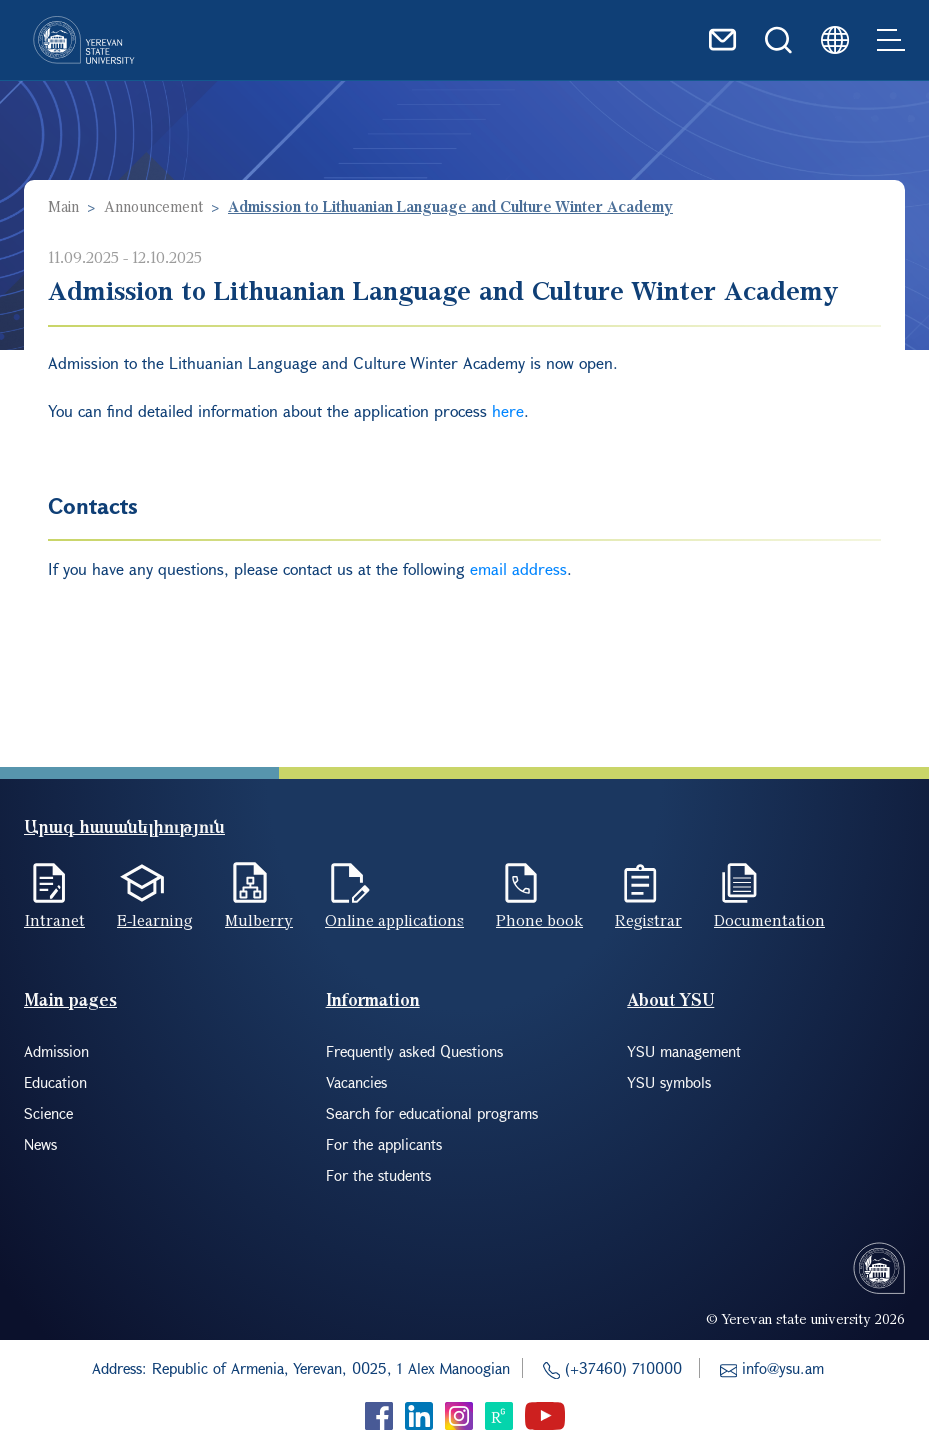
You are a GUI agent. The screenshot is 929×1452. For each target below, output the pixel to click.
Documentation (769, 920)
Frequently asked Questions (414, 1051)
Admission (56, 1051)
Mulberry (259, 920)
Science (48, 1113)
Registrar (648, 920)
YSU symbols (669, 1082)
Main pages (70, 999)
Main (63, 206)
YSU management (684, 1051)
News (40, 1144)
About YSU (670, 999)
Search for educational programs (432, 1113)
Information (373, 999)
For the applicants (384, 1144)
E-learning (155, 920)
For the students (378, 1175)
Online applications (394, 920)
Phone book (539, 920)
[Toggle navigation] (891, 40)
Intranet (54, 920)
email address (518, 568)
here (508, 410)
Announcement (153, 206)
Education (55, 1082)
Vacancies (356, 1082)
